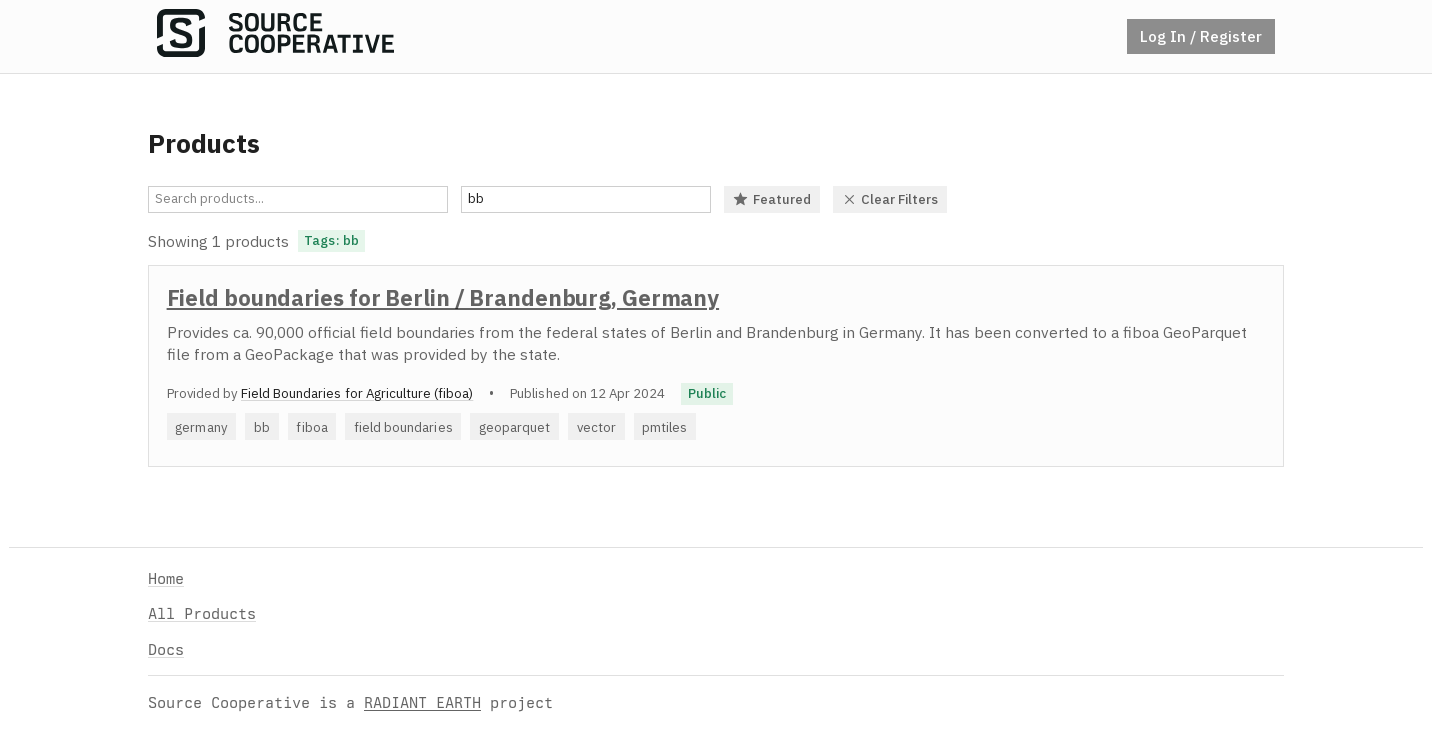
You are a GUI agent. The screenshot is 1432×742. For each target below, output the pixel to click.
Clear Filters (890, 199)
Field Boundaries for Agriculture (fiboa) (357, 393)
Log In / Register (1201, 36)
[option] (716, 366)
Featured (772, 199)
